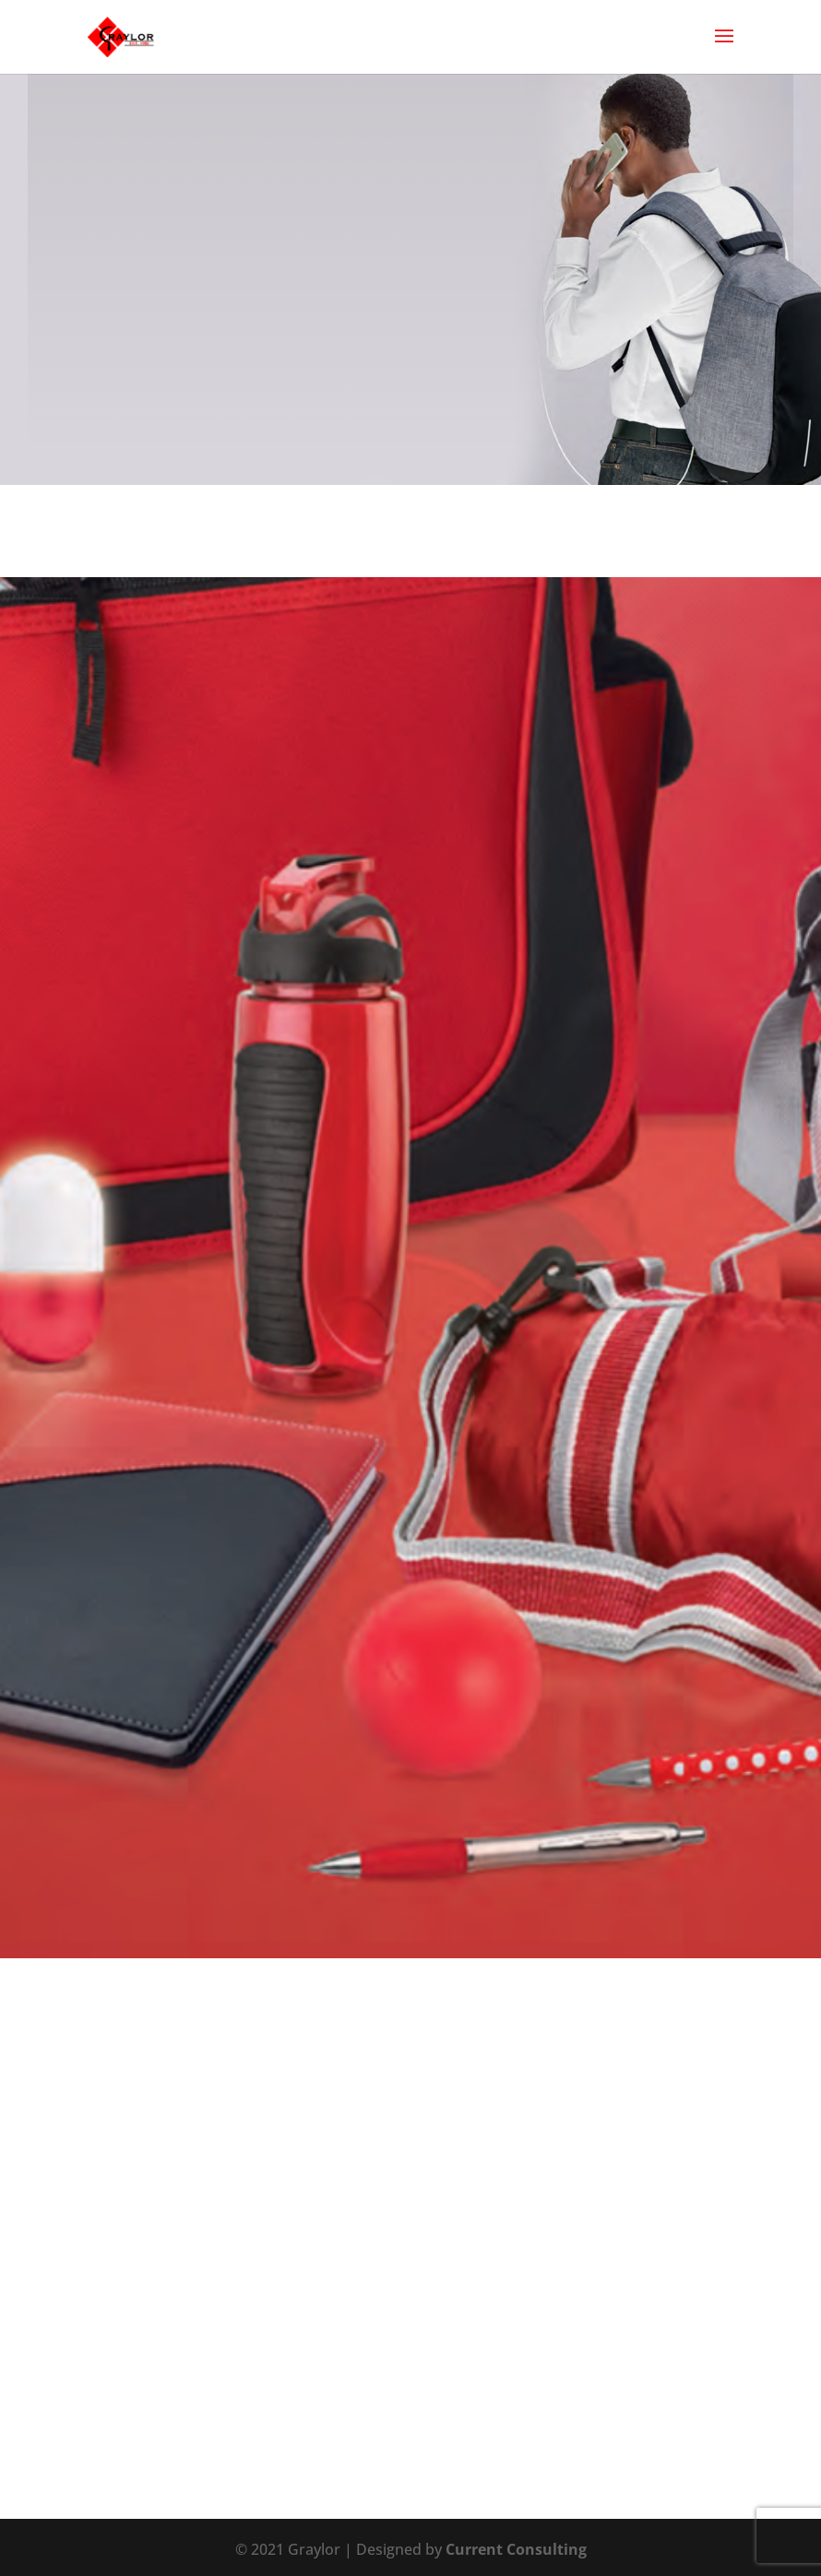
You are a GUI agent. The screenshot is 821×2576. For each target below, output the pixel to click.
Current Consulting (516, 2549)
